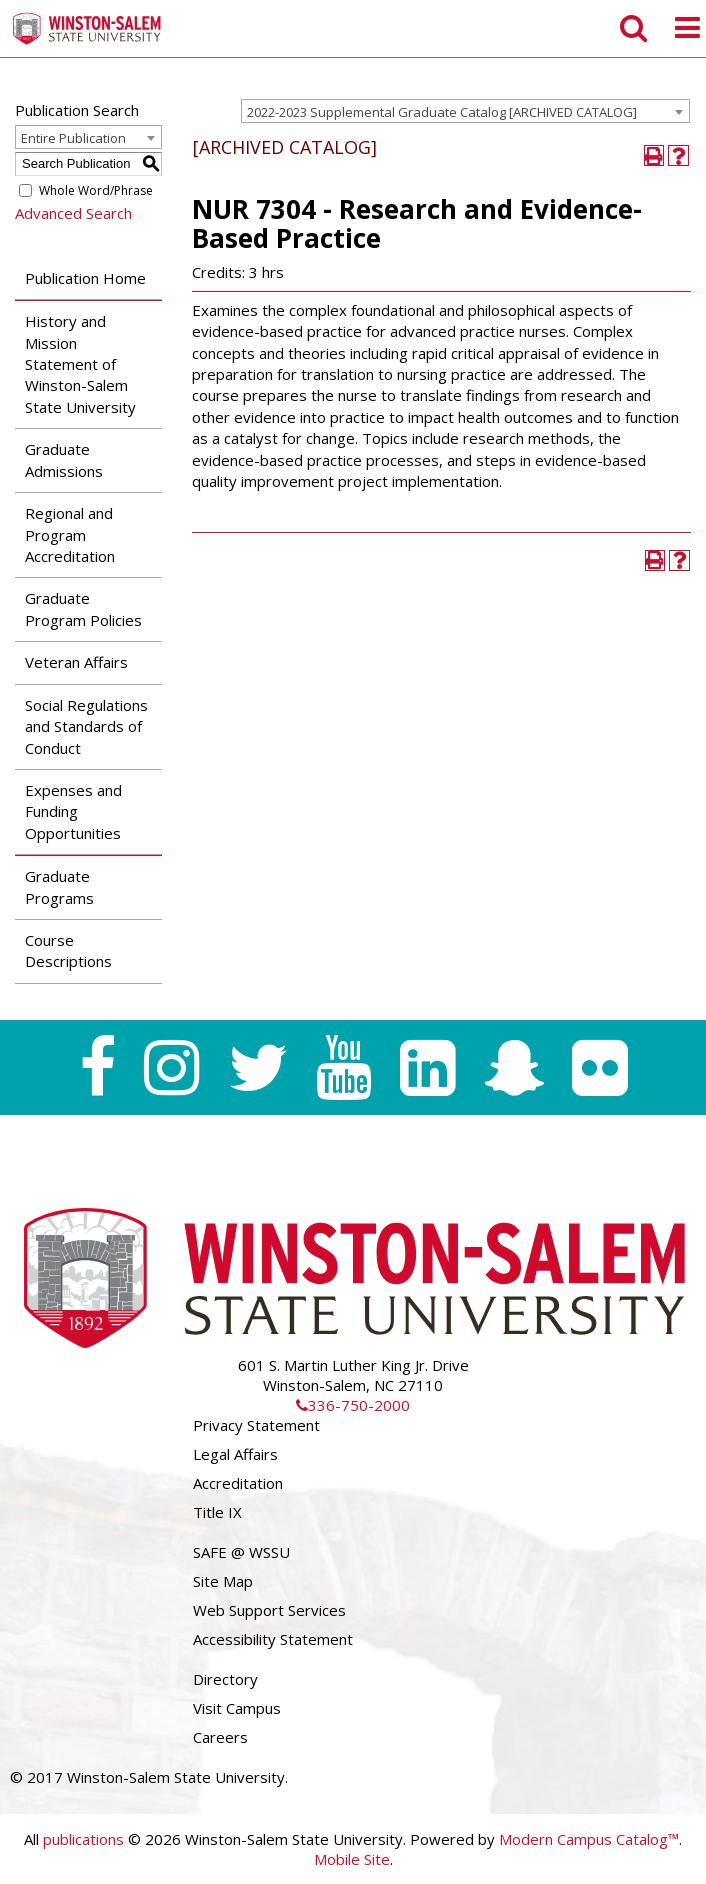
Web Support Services (269, 1610)
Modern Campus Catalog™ (589, 1839)
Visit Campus (237, 1708)
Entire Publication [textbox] (73, 138)
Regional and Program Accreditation (70, 534)
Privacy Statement (256, 1425)
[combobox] (465, 111)
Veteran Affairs (76, 662)
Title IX (217, 1512)
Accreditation (238, 1483)
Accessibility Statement (273, 1639)
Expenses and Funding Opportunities (73, 811)
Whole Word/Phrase (96, 190)
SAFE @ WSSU (241, 1552)
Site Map (223, 1581)
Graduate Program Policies (83, 608)
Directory (225, 1679)
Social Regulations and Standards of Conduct (86, 726)
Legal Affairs (235, 1454)
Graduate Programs (59, 886)
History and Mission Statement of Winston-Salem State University (80, 364)
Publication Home (85, 278)
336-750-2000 (353, 1405)
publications (83, 1839)
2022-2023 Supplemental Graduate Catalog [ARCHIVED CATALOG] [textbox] (442, 112)
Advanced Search (73, 213)
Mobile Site (352, 1859)
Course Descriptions (68, 950)
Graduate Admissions (64, 459)
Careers (220, 1737)
